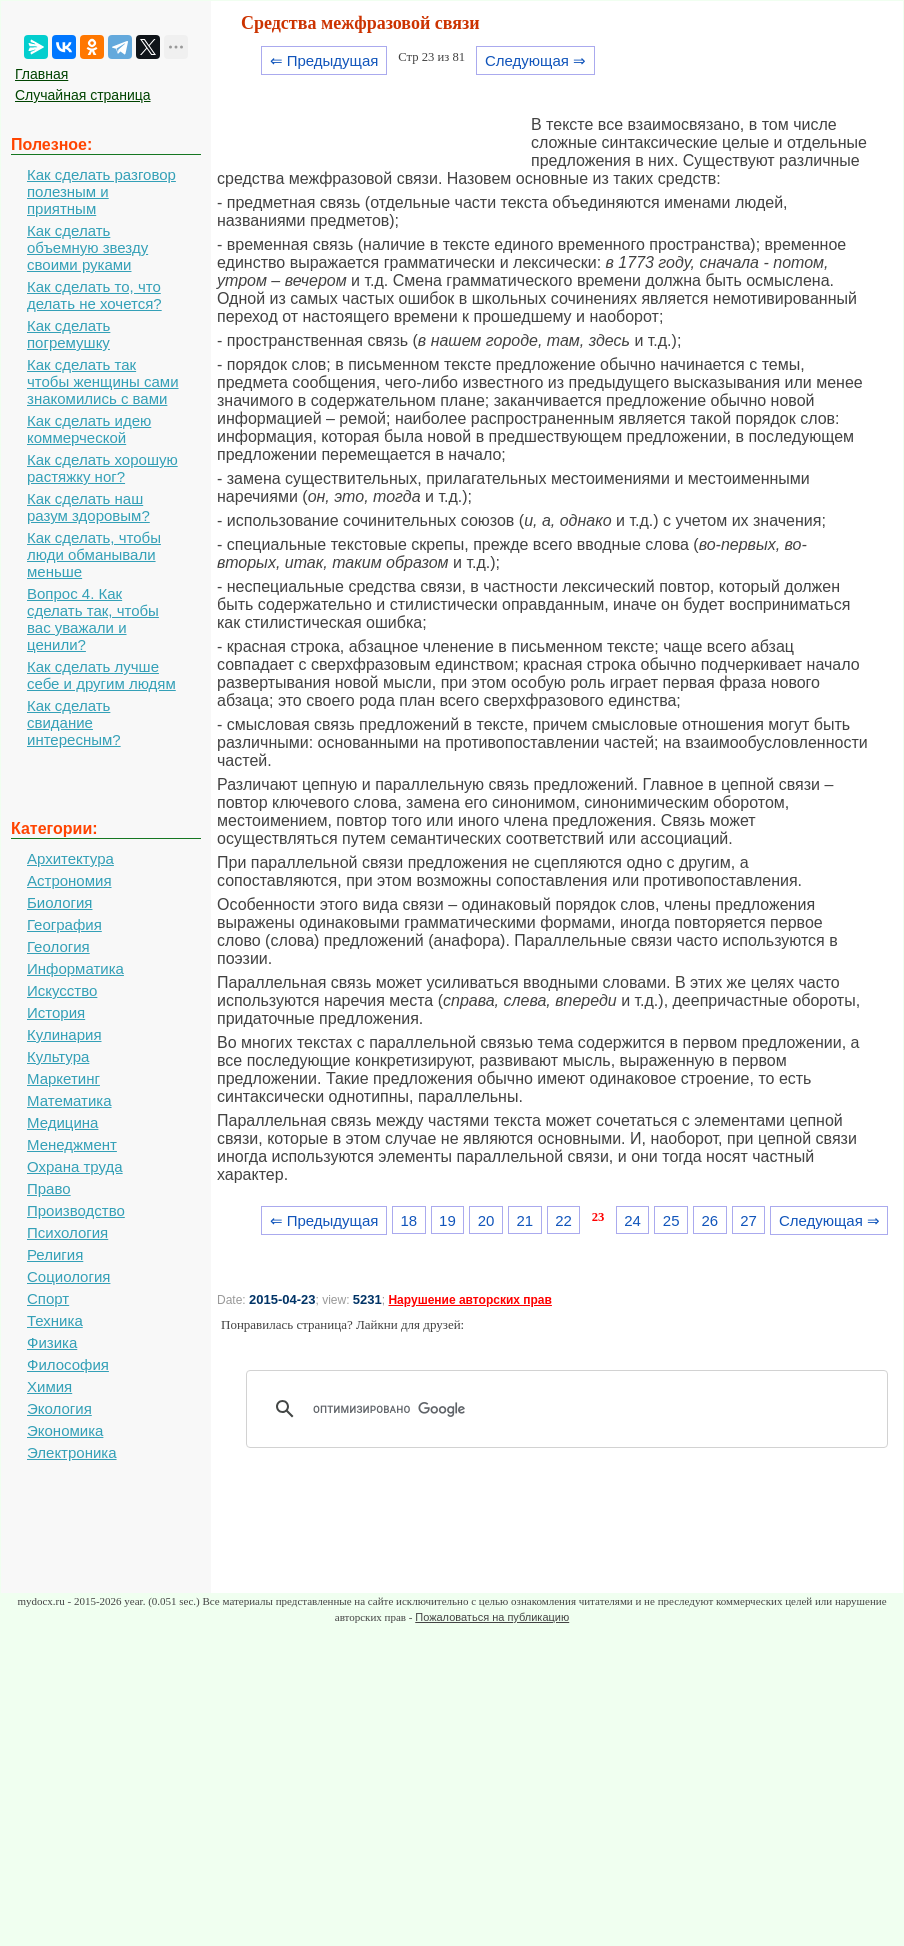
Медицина (62, 1122)
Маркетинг (63, 1078)
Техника (55, 1320)
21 (524, 1220)
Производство (76, 1210)
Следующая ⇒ (535, 60)
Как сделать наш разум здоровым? (88, 507)
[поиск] (574, 1409)
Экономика (65, 1430)
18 (408, 1220)
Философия (68, 1364)
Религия (55, 1254)
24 (632, 1220)
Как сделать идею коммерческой (89, 429)
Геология (58, 946)
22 (563, 1220)
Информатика (75, 968)
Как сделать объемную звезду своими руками (87, 247)
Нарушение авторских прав (469, 1300)
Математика (69, 1100)
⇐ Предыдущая (324, 60)
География (64, 924)
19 (447, 1220)
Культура (58, 1056)
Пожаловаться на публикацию (492, 1617)
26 (710, 1220)
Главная (41, 74)
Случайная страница (83, 95)
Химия (49, 1386)
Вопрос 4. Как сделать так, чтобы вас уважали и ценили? (93, 619)
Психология (67, 1232)
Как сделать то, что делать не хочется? (94, 295)
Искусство (62, 990)
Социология (68, 1276)
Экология (59, 1408)
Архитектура (70, 858)
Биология (59, 902)
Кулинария (64, 1034)
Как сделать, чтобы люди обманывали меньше (94, 554)
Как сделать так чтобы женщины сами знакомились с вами (103, 381)
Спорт (48, 1298)
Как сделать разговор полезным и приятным (101, 191)
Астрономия (69, 880)
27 (748, 1220)
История (56, 1012)
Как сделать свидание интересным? (74, 722)
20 (486, 1220)
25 (671, 1220)
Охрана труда (75, 1166)
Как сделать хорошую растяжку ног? (102, 468)
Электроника (72, 1452)
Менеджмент (72, 1144)
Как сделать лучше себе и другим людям (101, 675)
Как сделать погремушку (68, 334)
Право (49, 1188)
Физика (52, 1342)
